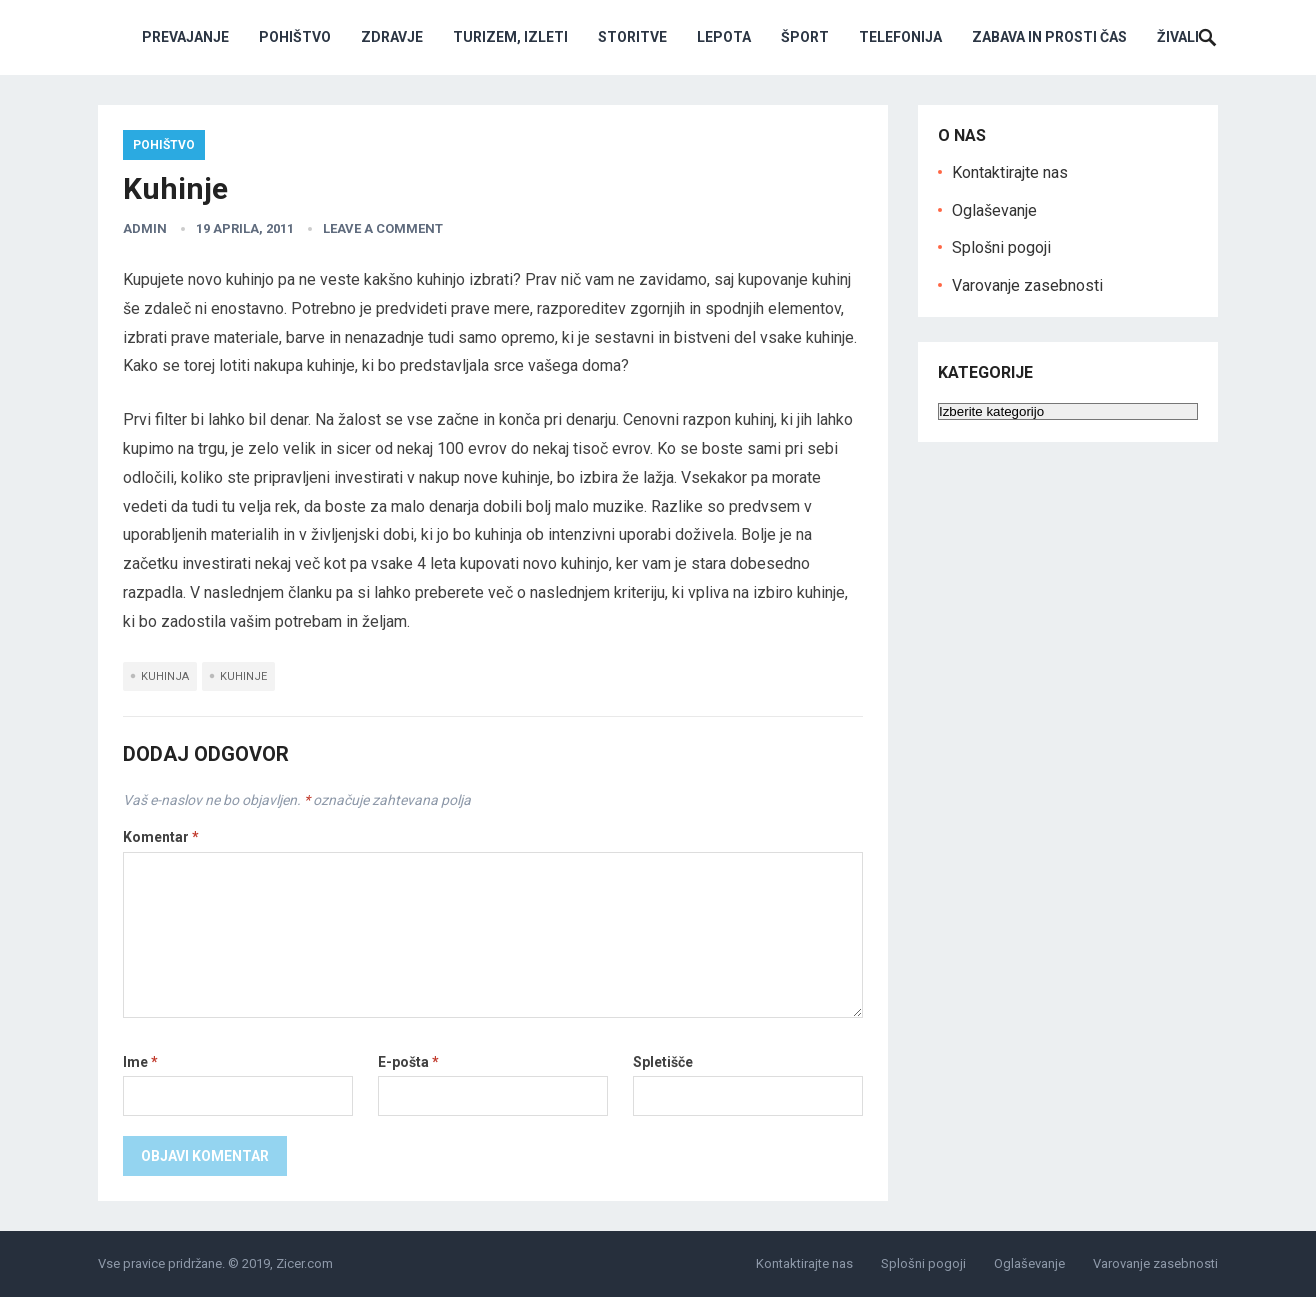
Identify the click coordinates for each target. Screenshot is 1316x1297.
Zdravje (392, 37)
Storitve (632, 37)
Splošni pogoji (1001, 247)
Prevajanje (185, 37)
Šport (805, 37)
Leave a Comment (383, 228)
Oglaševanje (994, 210)
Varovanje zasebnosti (1027, 285)
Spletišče (663, 1062)
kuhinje (243, 676)
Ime (140, 1062)
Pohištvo (295, 37)
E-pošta (408, 1062)
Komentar (161, 837)
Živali (1178, 37)
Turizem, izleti (510, 37)
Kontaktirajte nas (1010, 172)
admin (145, 228)
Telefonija (900, 37)
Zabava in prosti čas (1049, 37)
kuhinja (165, 676)
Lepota (724, 37)
